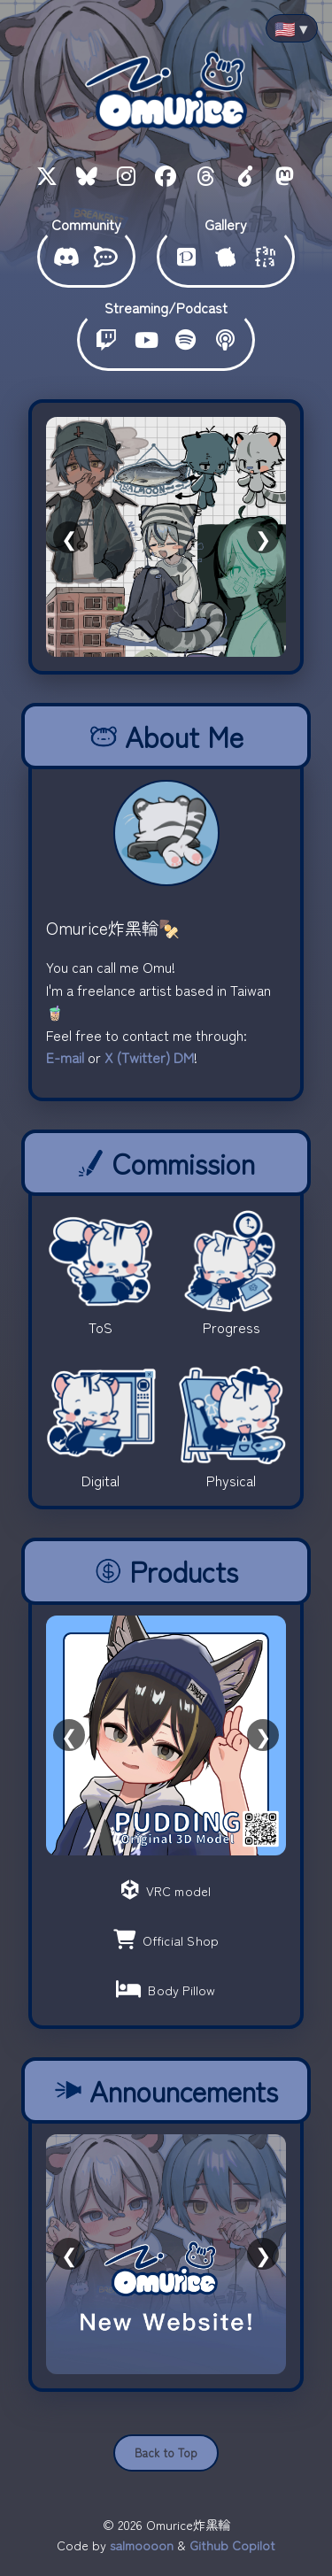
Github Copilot (232, 2544)
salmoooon (142, 2544)
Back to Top (166, 2452)
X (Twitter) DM (149, 1057)
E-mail (65, 1057)
